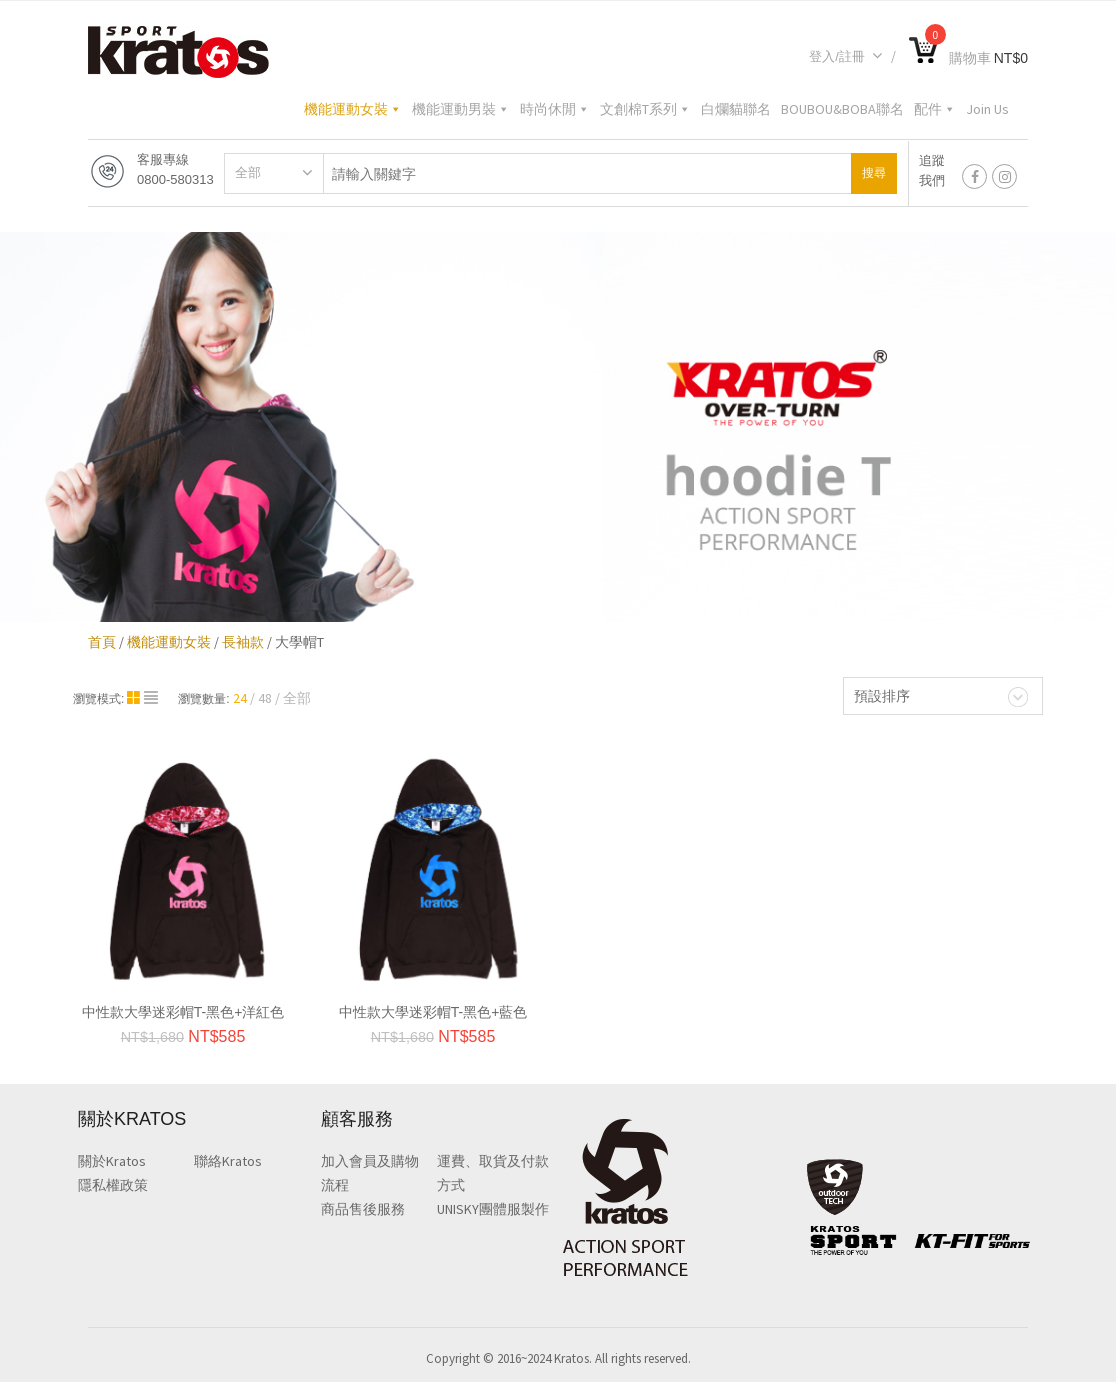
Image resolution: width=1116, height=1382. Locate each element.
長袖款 (243, 642)
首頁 (102, 642)
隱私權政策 (113, 1185)
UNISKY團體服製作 (493, 1209)
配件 (935, 109)
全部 (248, 172)
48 (265, 698)
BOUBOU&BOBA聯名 (842, 109)
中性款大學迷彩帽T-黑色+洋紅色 (183, 1012)
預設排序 (882, 696)
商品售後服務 (363, 1209)
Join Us (987, 109)
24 (240, 698)
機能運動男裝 (461, 109)
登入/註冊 (846, 56)
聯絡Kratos (228, 1161)
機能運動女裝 (353, 109)
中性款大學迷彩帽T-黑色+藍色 (433, 1012)
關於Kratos (112, 1161)
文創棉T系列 (645, 109)
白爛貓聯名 (736, 109)
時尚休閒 (555, 109)
